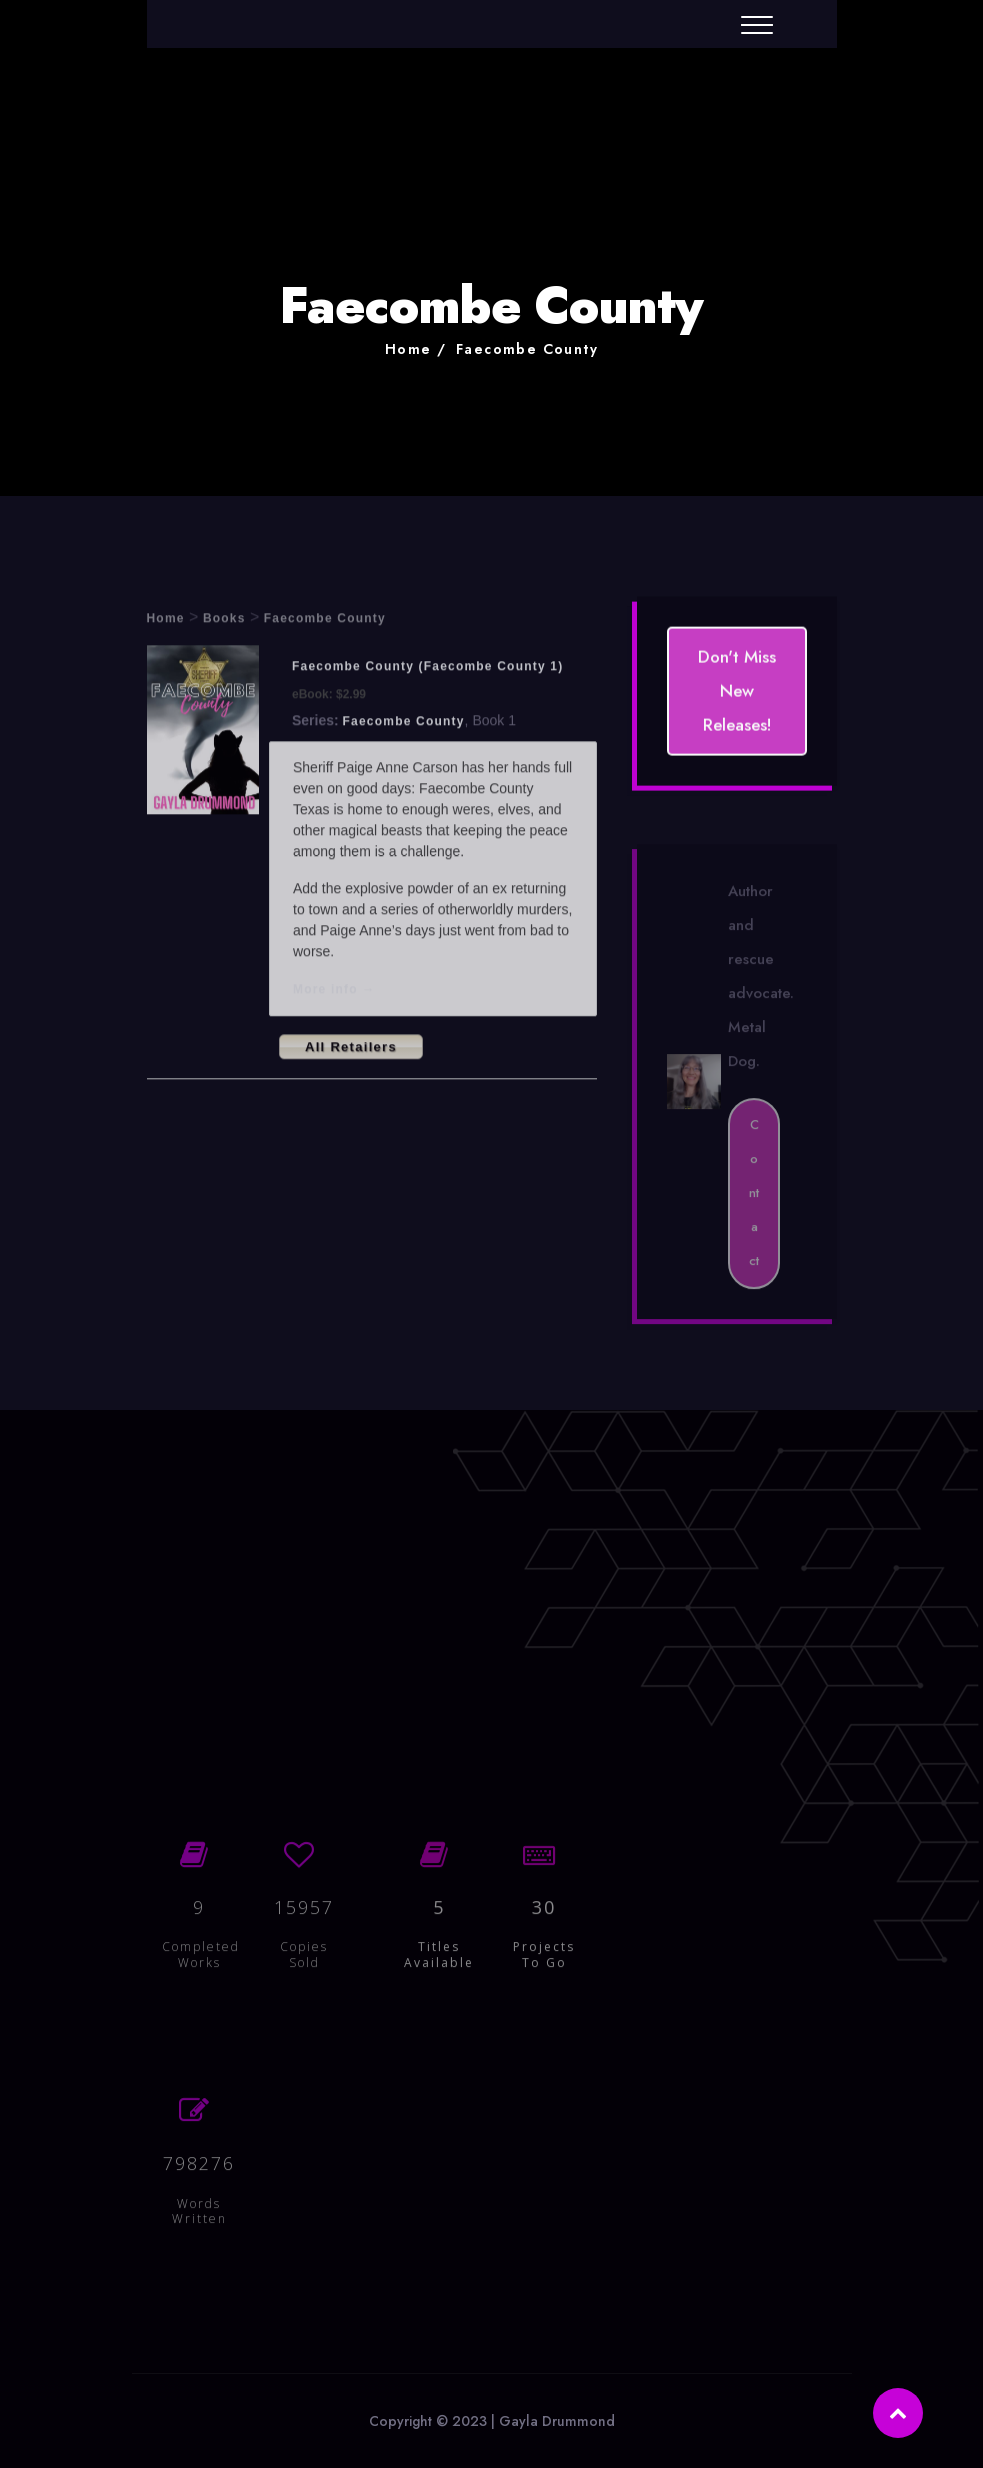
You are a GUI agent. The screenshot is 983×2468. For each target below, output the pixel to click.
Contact (754, 1198)
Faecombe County (527, 349)
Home (408, 349)
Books (224, 622)
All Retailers (351, 1049)
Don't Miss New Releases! (737, 692)
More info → (334, 992)
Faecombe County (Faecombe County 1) (427, 670)
